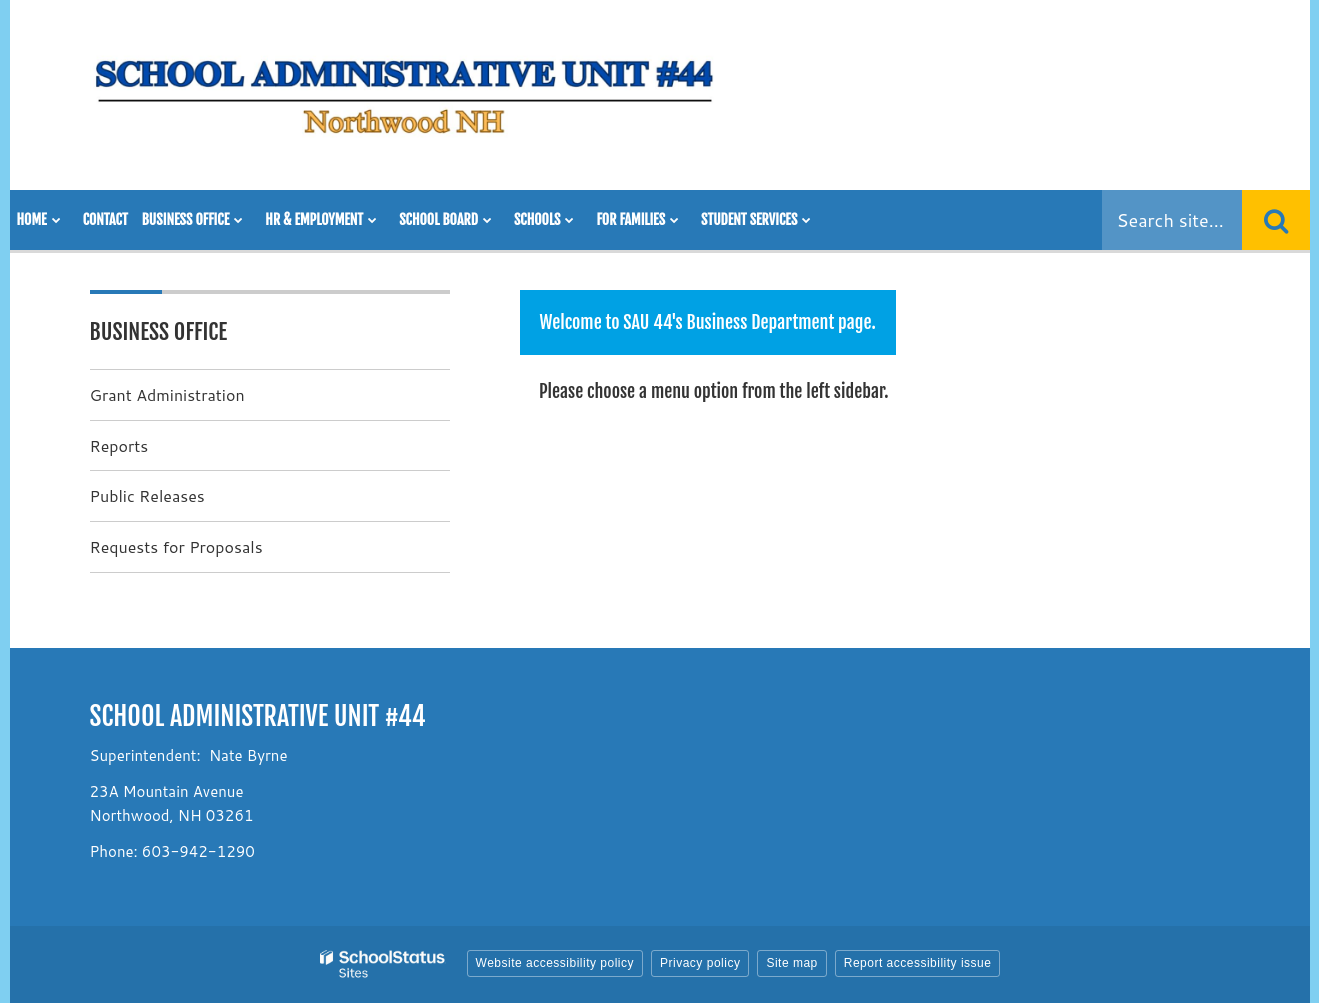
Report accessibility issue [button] (918, 963)
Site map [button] (791, 963)
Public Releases (147, 495)
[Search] (1276, 220)
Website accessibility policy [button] (555, 963)
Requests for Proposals (176, 546)
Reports (119, 445)
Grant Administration (167, 394)
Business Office (159, 331)
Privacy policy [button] (700, 963)
